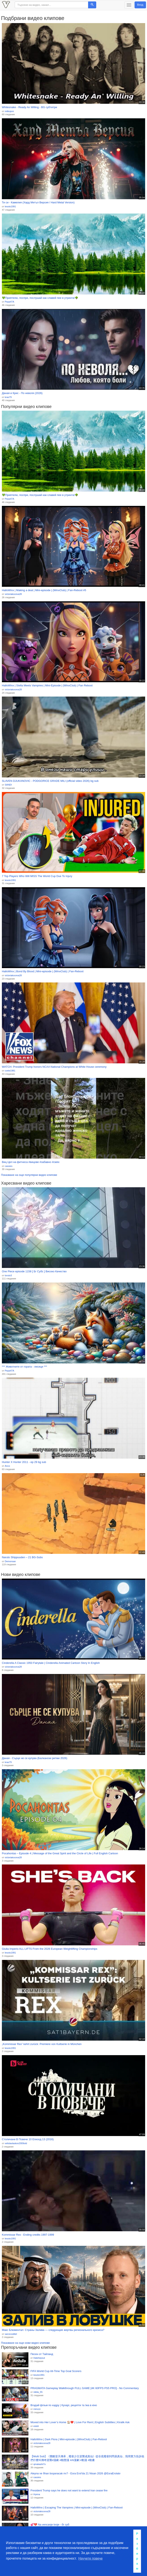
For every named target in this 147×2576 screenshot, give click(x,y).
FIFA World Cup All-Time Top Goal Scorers (55, 2371)
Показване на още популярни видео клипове (29, 1174)
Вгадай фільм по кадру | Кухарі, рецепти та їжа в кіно (63, 2405)
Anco (7, 1466)
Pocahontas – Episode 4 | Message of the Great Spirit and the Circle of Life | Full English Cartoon (60, 1853)
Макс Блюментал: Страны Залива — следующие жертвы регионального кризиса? (53, 2329)
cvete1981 (10, 1070)
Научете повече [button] (90, 2558)
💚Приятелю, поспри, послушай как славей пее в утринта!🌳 (40, 297)
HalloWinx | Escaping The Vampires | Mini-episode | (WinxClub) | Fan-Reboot (76, 2507)
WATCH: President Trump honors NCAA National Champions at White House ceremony (54, 1066)
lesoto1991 (10, 206)
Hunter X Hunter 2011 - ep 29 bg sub (24, 1462)
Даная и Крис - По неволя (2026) (22, 393)
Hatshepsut (39, 2358)
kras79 (8, 397)
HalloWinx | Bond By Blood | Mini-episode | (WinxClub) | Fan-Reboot (43, 971)
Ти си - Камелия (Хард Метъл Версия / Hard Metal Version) (38, 202)
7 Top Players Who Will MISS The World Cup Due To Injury (37, 876)
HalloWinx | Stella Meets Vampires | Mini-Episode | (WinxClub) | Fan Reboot (47, 685)
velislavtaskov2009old (16, 2143)
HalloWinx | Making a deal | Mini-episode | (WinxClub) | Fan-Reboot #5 (44, 590)
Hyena (36, 2494)
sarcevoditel (11, 2334)
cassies (8, 1166)
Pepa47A (9, 301)
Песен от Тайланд (41, 2354)
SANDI (8, 784)
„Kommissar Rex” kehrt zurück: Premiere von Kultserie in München (41, 2044)
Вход (140, 4)
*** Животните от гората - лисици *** (24, 1366)
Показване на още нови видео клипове (25, 2342)
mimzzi (36, 2409)
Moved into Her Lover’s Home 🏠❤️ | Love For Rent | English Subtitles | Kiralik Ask (80, 2422)
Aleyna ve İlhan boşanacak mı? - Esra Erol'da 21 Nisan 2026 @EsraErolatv (75, 2473)
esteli (36, 2426)
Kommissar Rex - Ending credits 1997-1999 (28, 2234)
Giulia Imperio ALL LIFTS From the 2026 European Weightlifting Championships (49, 1948)
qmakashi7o (39, 2464)
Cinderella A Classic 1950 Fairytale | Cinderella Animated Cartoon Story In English (51, 1662)
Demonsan (10, 1561)
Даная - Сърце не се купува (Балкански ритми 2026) (34, 1758)
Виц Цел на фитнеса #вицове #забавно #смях (31, 1162)
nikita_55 (38, 2392)
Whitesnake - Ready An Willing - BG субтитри (29, 107)
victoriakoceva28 (13, 594)
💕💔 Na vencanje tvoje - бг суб (49, 2524)
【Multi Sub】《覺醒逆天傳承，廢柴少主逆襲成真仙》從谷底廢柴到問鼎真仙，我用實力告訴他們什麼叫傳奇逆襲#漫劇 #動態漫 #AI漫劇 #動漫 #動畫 (87, 2458)
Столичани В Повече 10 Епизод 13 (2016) (28, 2139)
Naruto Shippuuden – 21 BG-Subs (22, 1557)
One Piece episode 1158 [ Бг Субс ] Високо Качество (34, 1271)
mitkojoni (9, 111)
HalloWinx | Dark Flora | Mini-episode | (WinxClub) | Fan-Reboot (68, 2439)
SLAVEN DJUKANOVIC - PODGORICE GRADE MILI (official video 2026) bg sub (50, 780)
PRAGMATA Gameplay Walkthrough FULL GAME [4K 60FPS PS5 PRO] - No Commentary (84, 2388)
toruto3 (8, 1275)
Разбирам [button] (137, 2551)
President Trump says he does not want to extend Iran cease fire (68, 2490)
